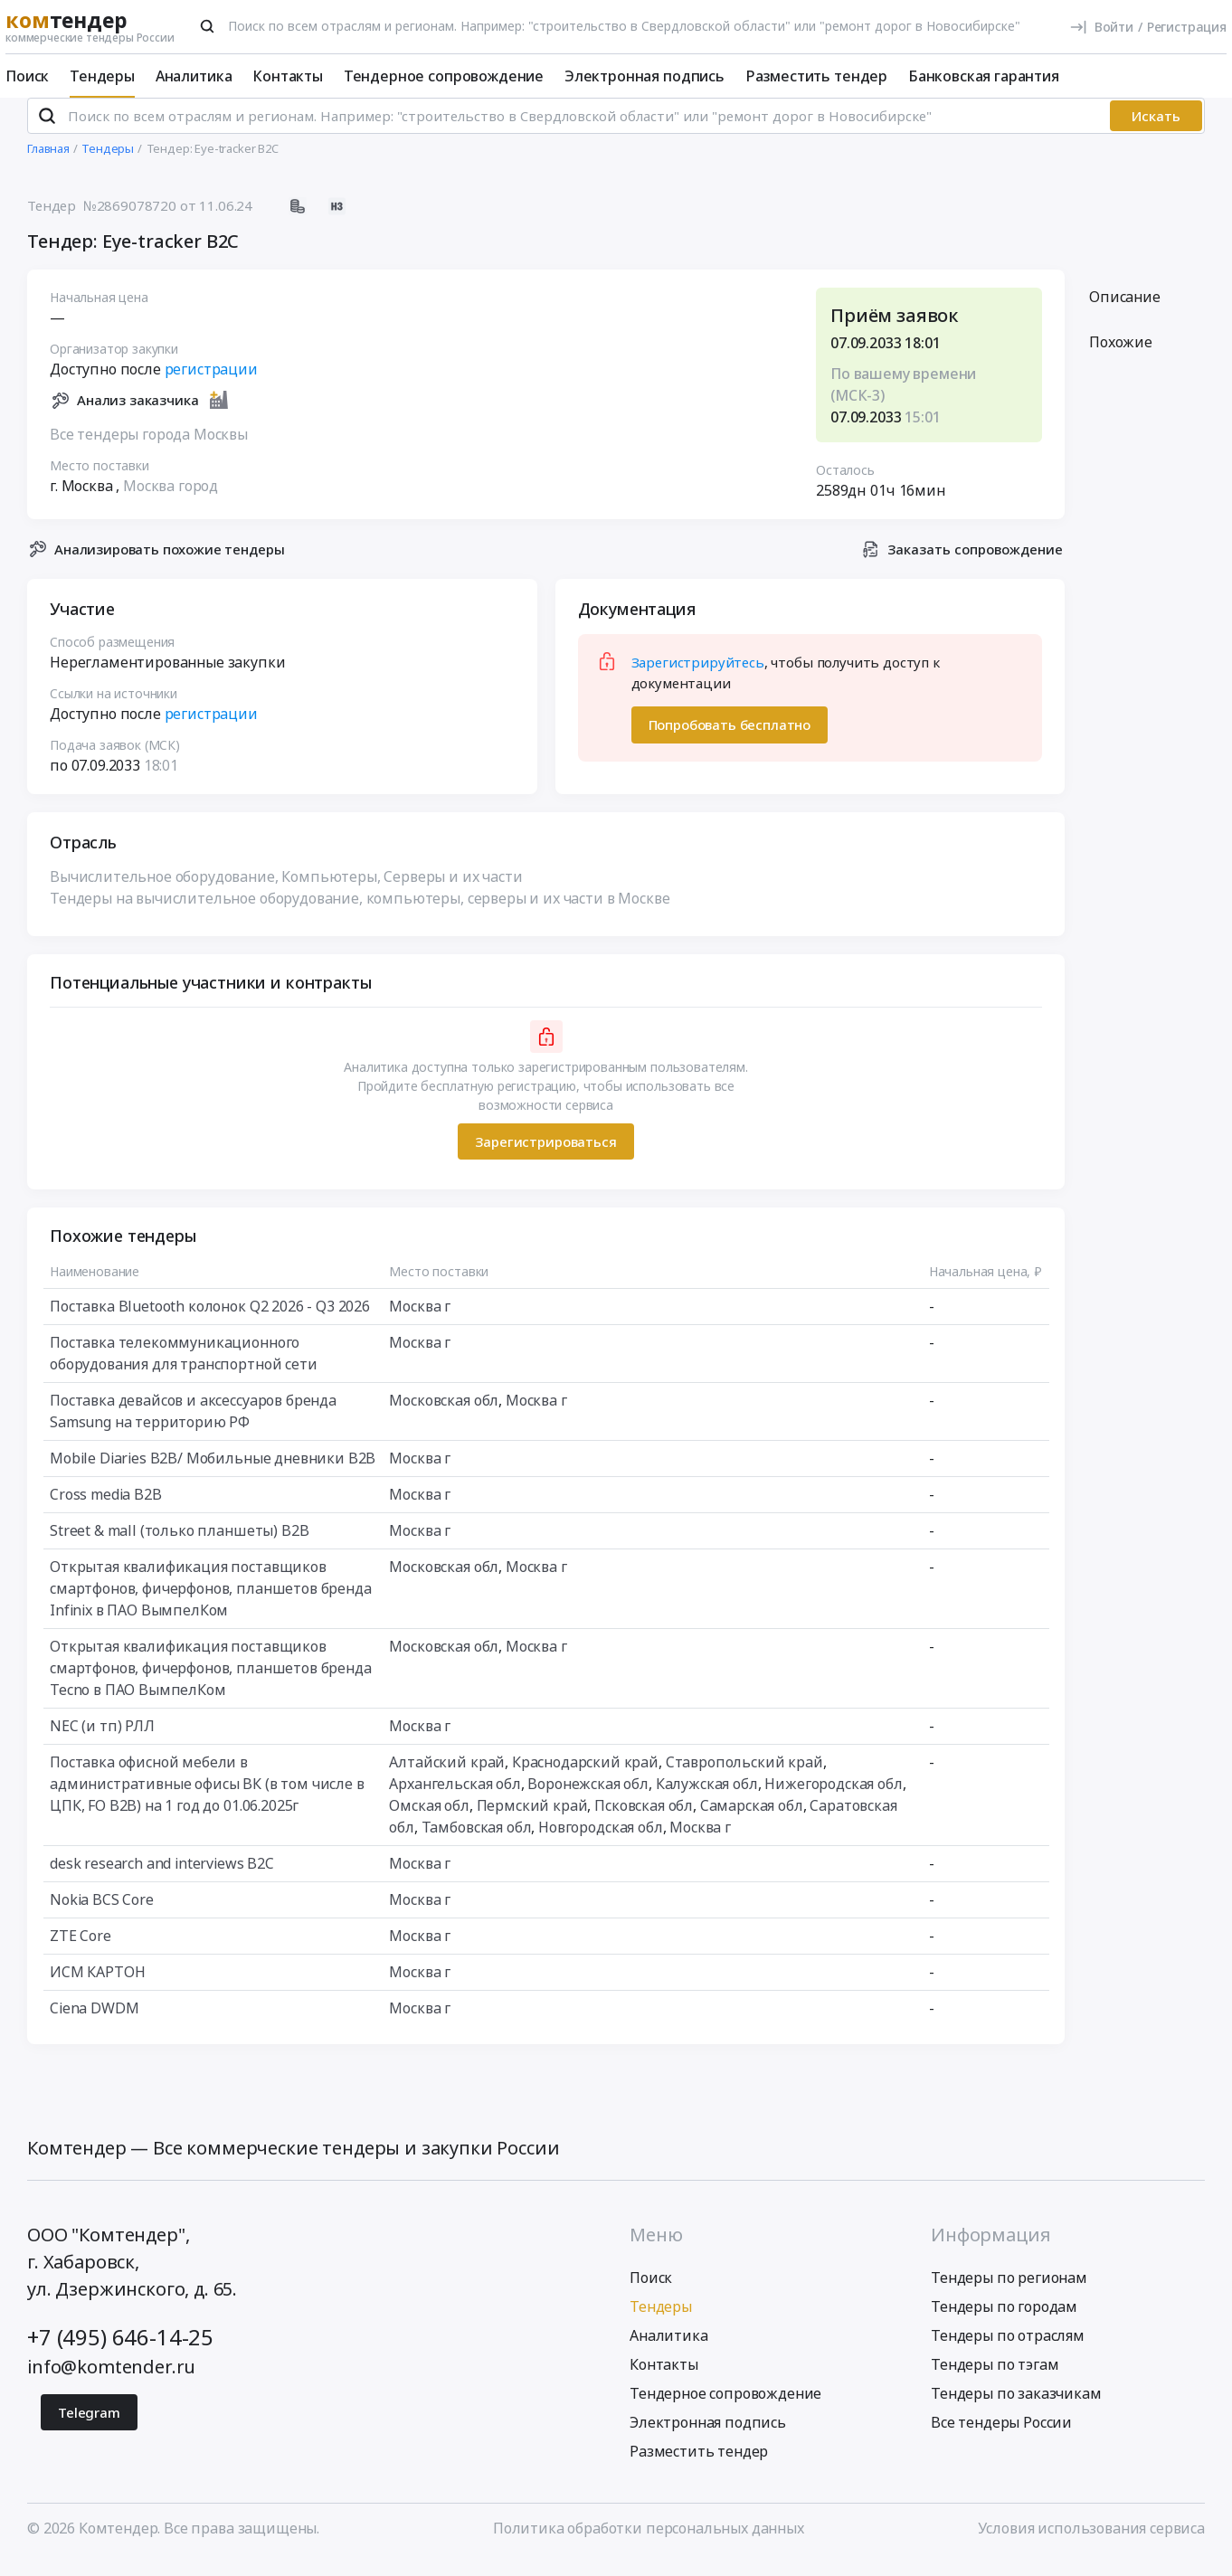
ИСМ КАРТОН (97, 1987)
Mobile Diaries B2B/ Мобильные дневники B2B (212, 1473)
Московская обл (443, 1415)
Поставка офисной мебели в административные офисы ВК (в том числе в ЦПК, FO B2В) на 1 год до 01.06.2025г (207, 1799)
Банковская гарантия (983, 76)
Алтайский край (447, 1777)
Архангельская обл (454, 1799)
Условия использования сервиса (1091, 2542)
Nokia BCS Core (102, 1915)
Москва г (419, 1321)
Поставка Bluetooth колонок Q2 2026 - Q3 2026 (210, 1321)
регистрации (211, 384)
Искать (1156, 131)
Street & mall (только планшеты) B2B (179, 1546)
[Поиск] (207, 26)
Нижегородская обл (833, 1799)
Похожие (1120, 357)
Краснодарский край (585, 1777)
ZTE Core (80, 1951)
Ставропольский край (744, 1777)
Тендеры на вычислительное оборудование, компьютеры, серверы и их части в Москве (359, 913)
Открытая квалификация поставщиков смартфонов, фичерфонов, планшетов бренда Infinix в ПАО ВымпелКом (211, 1603)
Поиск (27, 76)
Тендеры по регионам (1009, 2292)
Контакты (287, 76)
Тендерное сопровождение (444, 76)
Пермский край (532, 1821)
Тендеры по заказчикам (1016, 2408)
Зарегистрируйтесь (697, 677)
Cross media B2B (106, 1510)
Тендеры (102, 76)
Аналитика (194, 76)
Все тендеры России (1001, 2437)
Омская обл (429, 1821)
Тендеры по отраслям (1008, 2350)
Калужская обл (707, 1799)
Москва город (170, 500)
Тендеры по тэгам (994, 2379)
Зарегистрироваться (545, 1156)
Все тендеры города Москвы (149, 449)
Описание (1125, 312)
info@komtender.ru (111, 2381)
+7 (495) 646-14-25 (120, 2351)
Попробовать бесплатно (730, 740)
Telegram (89, 2427)
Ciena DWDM (94, 2023)
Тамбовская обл (477, 1842)
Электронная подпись (644, 76)
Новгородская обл (600, 1842)
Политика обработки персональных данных (648, 2542)
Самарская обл (751, 1821)
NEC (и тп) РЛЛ (102, 1741)
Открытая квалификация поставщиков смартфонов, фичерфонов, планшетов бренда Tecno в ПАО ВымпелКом (211, 1683)
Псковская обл (643, 1821)
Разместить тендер (816, 76)
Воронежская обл (588, 1799)
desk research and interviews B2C (162, 1879)
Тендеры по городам (1004, 2321)
